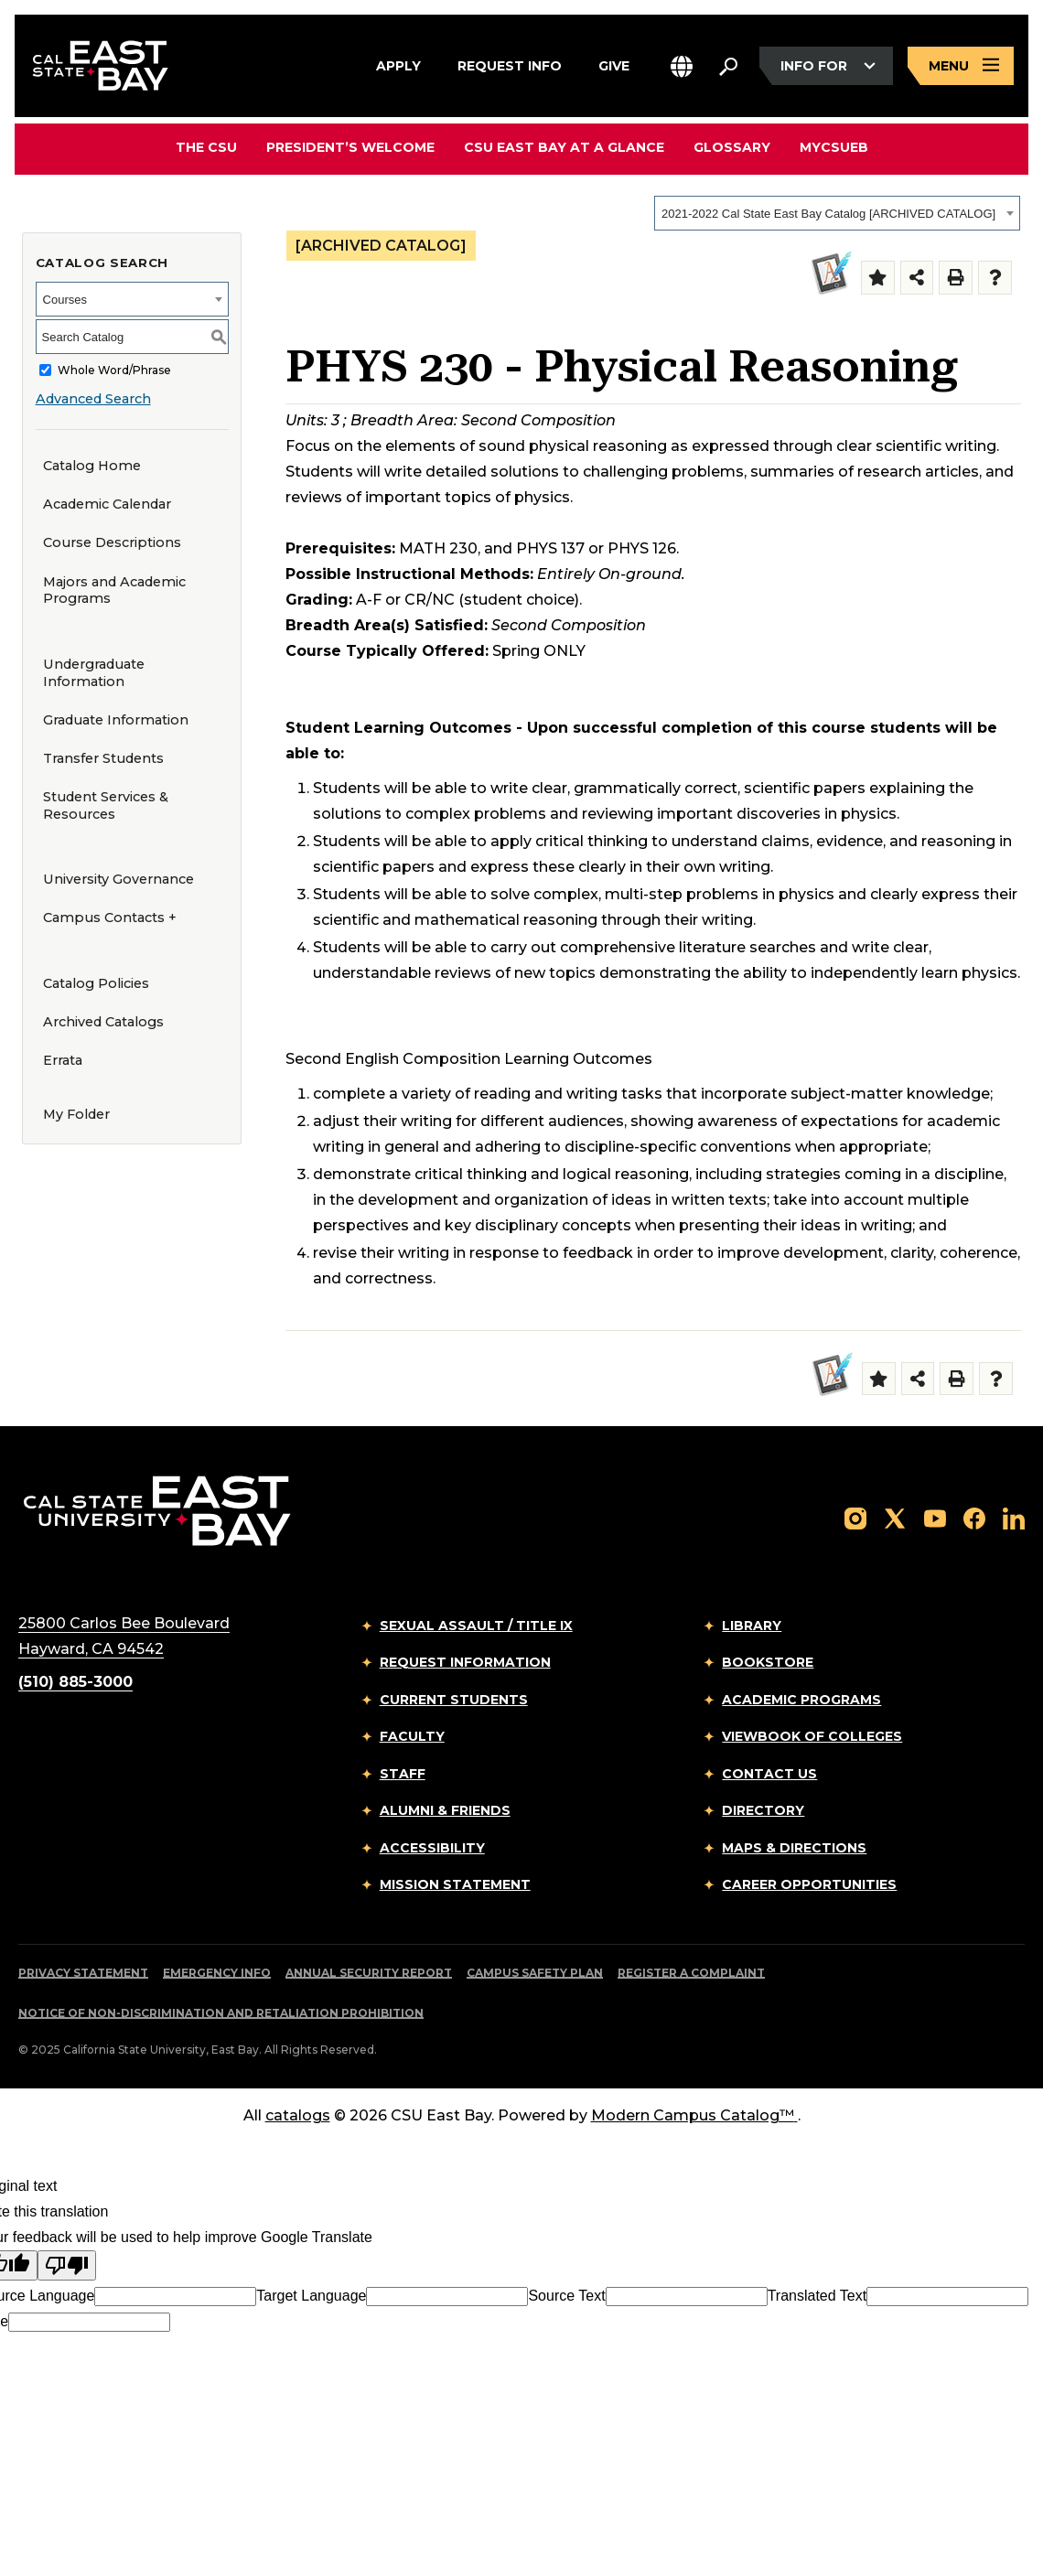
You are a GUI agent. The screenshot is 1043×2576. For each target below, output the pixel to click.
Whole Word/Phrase (114, 370)
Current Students (454, 1699)
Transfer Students (103, 758)
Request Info (509, 63)
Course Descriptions (112, 542)
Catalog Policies (96, 983)
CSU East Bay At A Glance (564, 147)
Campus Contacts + (110, 917)
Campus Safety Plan (535, 1973)
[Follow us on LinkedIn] (1014, 1518)
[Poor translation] (67, 2265)
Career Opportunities (809, 1884)
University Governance (118, 879)
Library (751, 1625)
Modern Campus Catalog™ (694, 2115)
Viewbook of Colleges (812, 1736)
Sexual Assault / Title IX (476, 1625)
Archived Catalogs (103, 1022)
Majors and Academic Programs (114, 590)
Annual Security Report (368, 1973)
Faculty (412, 1736)
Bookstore (767, 1662)
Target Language (311, 2295)
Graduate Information (115, 720)
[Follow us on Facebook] (974, 1518)
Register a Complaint (691, 1973)
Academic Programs (801, 1699)
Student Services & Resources (105, 805)
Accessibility (432, 1848)
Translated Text (817, 2295)
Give (613, 63)
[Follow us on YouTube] (935, 1518)
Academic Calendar (107, 504)
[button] (681, 66)
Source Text (566, 2295)
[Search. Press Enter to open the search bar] (728, 66)
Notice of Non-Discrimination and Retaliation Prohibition (221, 2013)
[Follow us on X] (895, 1518)
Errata (62, 1060)
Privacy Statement (83, 1973)
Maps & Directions (794, 1848)
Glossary (732, 147)
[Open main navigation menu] (961, 66)
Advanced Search (93, 399)
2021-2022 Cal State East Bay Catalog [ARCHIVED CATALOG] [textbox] (828, 213)
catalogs (297, 2115)
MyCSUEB (834, 147)
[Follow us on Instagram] (855, 1518)
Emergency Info (217, 1973)
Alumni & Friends (445, 1810)
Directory (763, 1810)
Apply (398, 63)
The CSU (206, 147)
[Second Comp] (829, 273)
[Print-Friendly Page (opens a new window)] (956, 278)
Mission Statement (455, 1884)
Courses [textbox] (65, 299)
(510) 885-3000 (75, 1681)
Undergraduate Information (94, 673)
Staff (402, 1774)
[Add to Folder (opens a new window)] (878, 278)
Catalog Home (92, 465)
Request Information (465, 1662)
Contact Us (769, 1774)
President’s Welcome (350, 147)
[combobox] (837, 213)
